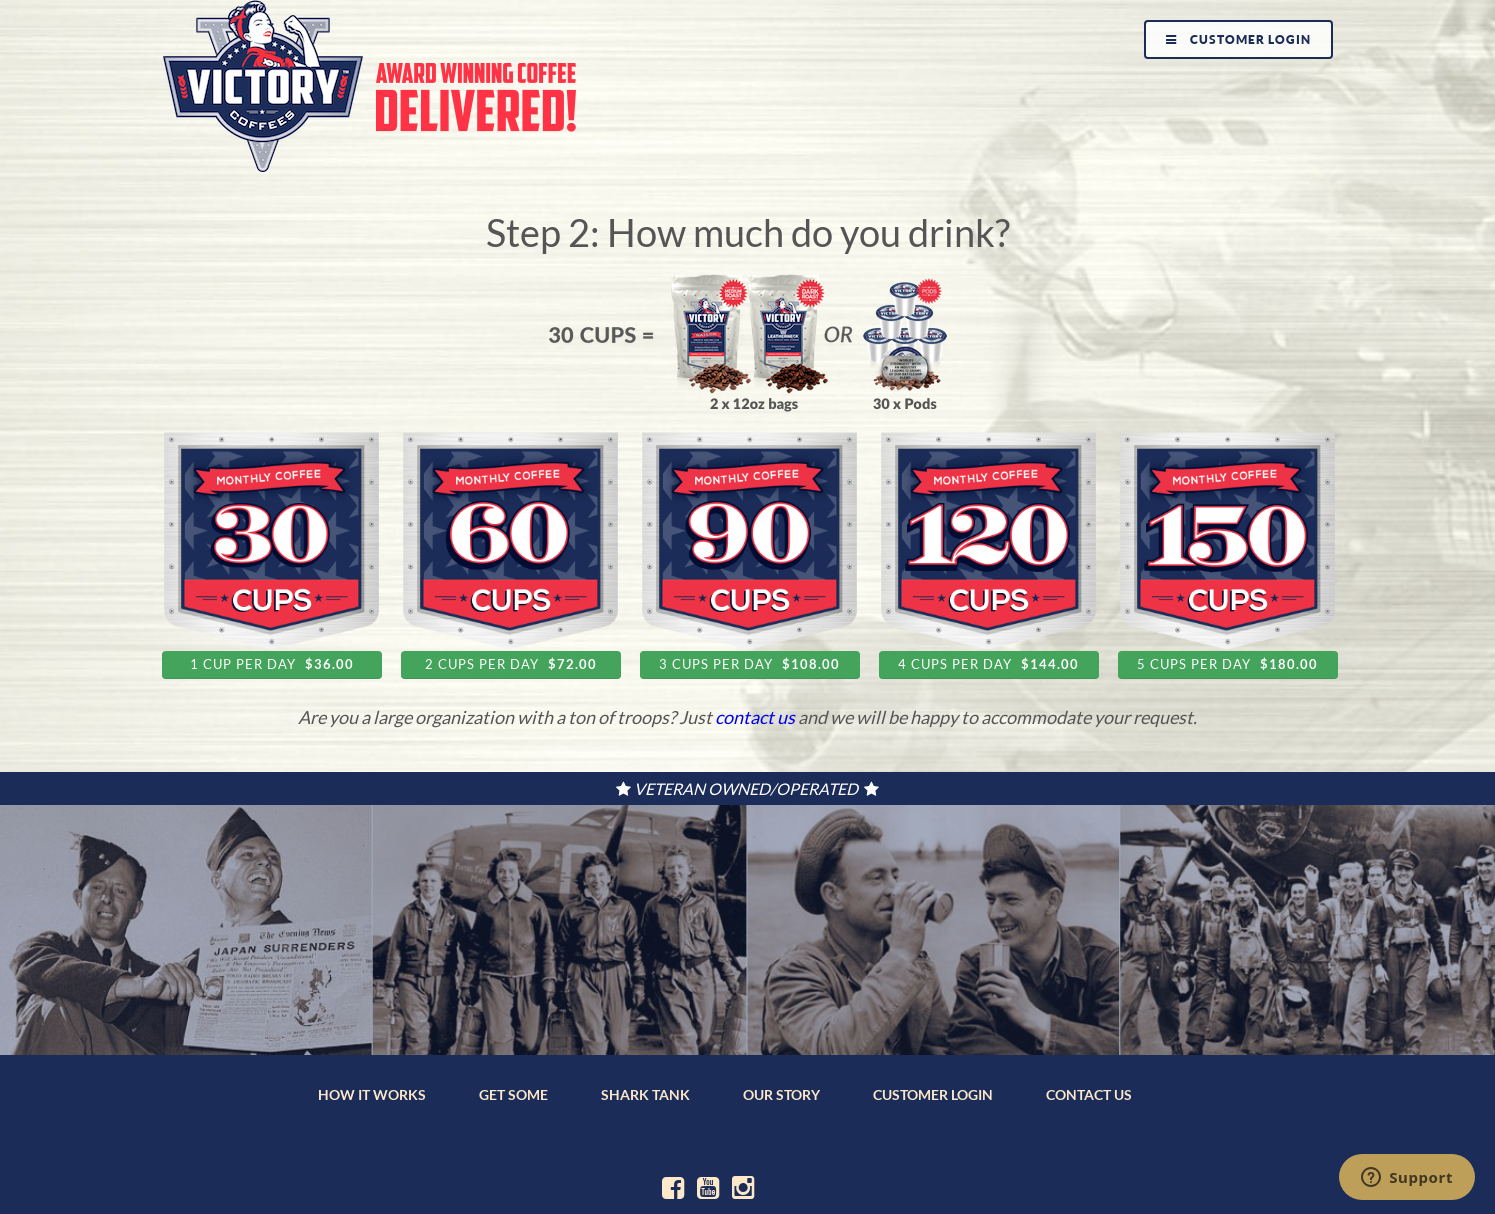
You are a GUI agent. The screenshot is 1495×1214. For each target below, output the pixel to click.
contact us (755, 717)
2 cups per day (511, 664)
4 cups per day (988, 664)
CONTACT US (1089, 1094)
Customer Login (1238, 39)
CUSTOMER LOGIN (933, 1094)
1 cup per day (272, 664)
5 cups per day (1227, 664)
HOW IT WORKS (372, 1094)
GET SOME (513, 1094)
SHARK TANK (645, 1094)
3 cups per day (749, 664)
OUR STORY (781, 1094)
